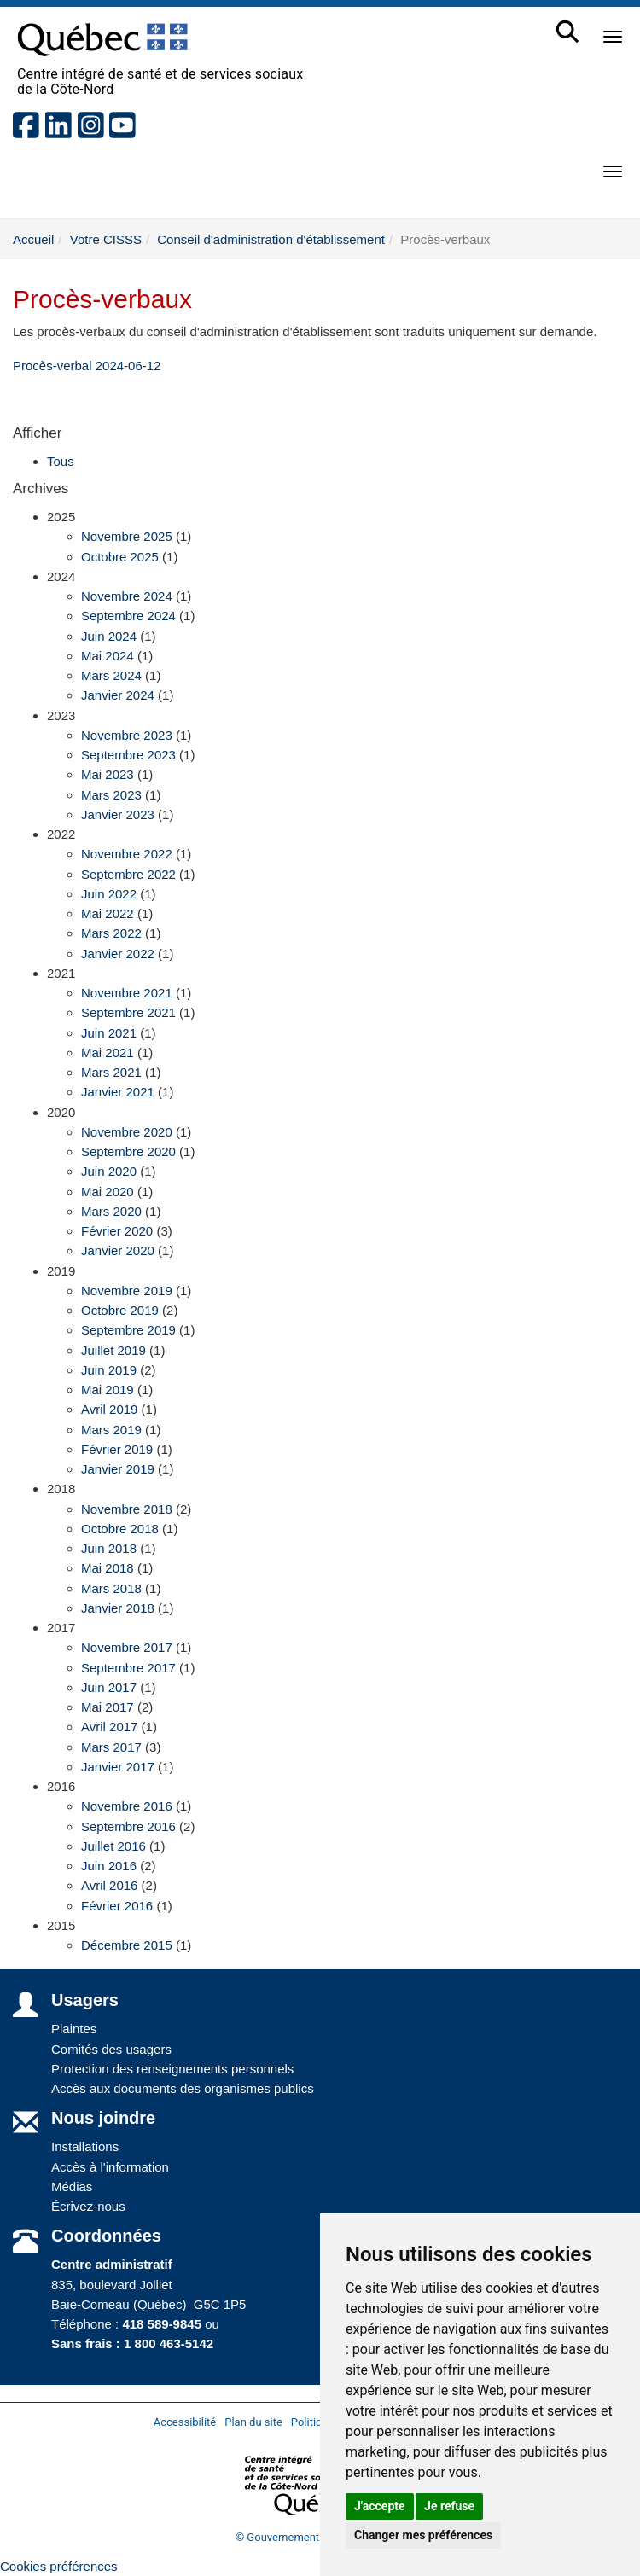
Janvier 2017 (117, 1766)
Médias (71, 2186)
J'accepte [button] (379, 2506)
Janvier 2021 (117, 1091)
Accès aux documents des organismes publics (182, 2088)
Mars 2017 (111, 1747)
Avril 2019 (109, 1409)
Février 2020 (117, 1231)
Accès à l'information (110, 2167)
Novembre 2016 (126, 1806)
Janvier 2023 (117, 814)
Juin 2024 (109, 636)
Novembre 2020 (126, 1132)
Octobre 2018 (120, 1528)
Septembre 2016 (128, 1826)
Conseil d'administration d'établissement (271, 239)
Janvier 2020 (117, 1250)
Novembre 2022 (126, 853)
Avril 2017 (109, 1726)
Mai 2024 (107, 655)
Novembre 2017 (126, 1647)
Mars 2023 (111, 795)
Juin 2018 (109, 1548)
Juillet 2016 (113, 1846)
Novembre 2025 (126, 536)
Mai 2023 (107, 774)
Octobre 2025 (120, 557)
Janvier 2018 (117, 1608)
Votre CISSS (106, 239)
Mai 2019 (107, 1389)
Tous (60, 461)
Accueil (33, 239)
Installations (85, 2146)
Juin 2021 (109, 1033)
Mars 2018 (111, 1588)
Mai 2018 (107, 1568)
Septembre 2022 (128, 874)
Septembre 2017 (128, 1667)
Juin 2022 (109, 894)
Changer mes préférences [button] (423, 2535)
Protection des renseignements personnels (172, 2068)
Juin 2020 (109, 1171)
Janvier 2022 (117, 953)
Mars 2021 (111, 1072)
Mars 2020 (111, 1211)
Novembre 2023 (126, 735)
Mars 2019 (111, 1429)
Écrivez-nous (88, 2206)
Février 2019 (117, 1449)
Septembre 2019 (128, 1330)
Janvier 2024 (117, 695)
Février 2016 (117, 1906)
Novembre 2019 (126, 1290)
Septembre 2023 (128, 754)
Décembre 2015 (126, 1945)
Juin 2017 (109, 1687)
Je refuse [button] (449, 2506)
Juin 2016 (109, 1865)
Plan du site (253, 2422)
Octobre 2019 (120, 1310)
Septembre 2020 (128, 1151)
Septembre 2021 (128, 1012)
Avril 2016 (109, 1885)
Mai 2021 (107, 1052)
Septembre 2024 (128, 615)
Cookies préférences (59, 2566)
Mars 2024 (111, 675)
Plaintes (73, 2028)
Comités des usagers (111, 2049)
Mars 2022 (111, 933)
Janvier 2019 (117, 1469)
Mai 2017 (107, 1707)
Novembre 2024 (126, 596)
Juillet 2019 (113, 1350)
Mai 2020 (107, 1191)
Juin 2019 (109, 1370)
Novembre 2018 (126, 1509)
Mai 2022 (107, 913)
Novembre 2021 (126, 993)
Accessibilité (185, 2422)
